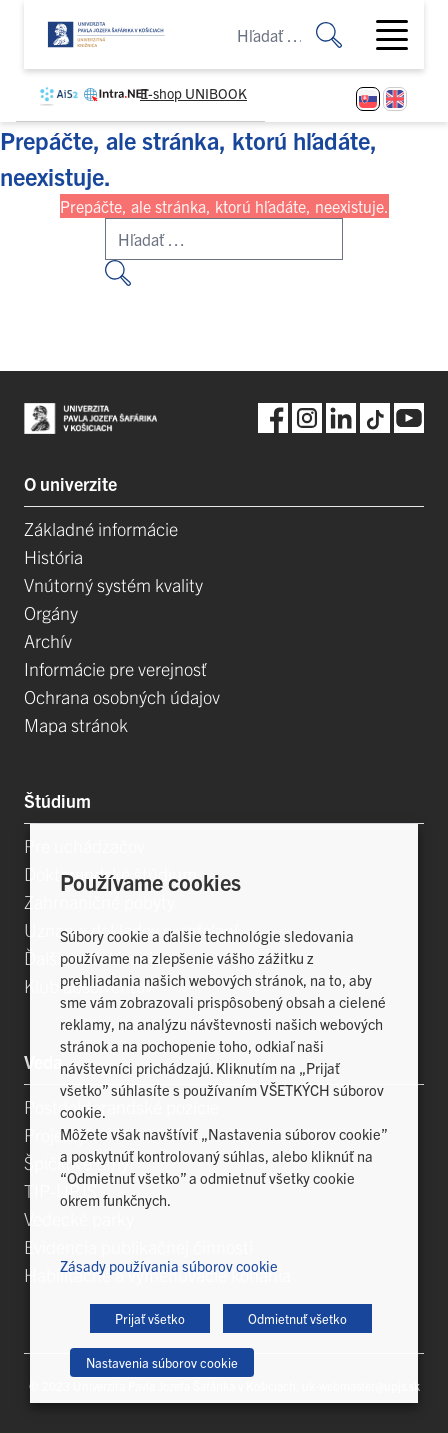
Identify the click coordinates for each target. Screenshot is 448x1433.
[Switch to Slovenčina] (368, 99)
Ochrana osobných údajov (122, 696)
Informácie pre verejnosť (115, 668)
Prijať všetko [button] (150, 1318)
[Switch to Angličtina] (395, 99)
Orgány (51, 612)
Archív (48, 640)
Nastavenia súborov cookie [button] (162, 1362)
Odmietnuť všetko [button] (297, 1318)
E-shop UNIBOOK (193, 93)
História (53, 556)
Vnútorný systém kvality (113, 584)
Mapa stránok (76, 724)
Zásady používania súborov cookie (169, 1265)
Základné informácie (101, 528)
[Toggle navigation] (400, 35)
